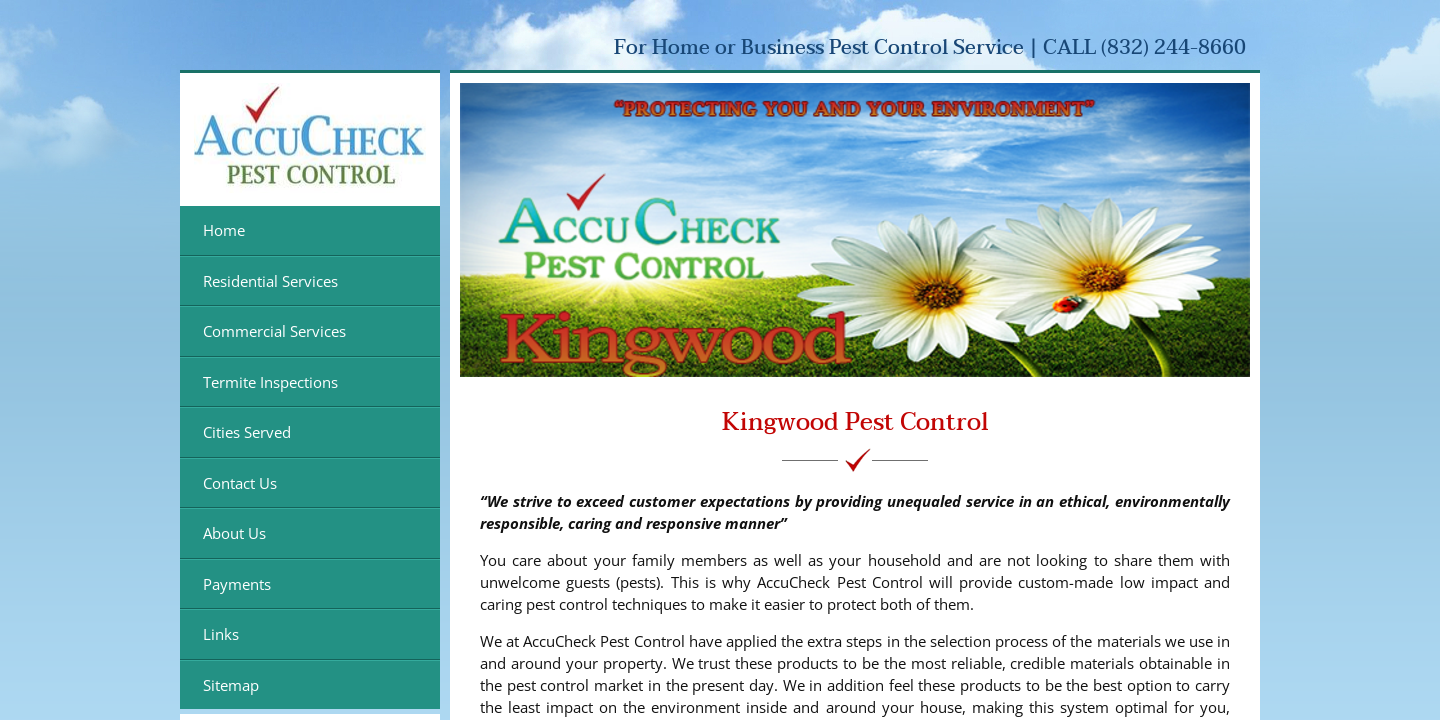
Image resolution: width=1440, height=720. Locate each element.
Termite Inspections (270, 382)
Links (221, 634)
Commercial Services (274, 331)
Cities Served (247, 432)
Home (224, 230)
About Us (234, 533)
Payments (237, 584)
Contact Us (240, 483)
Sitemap (231, 685)
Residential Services (270, 281)
